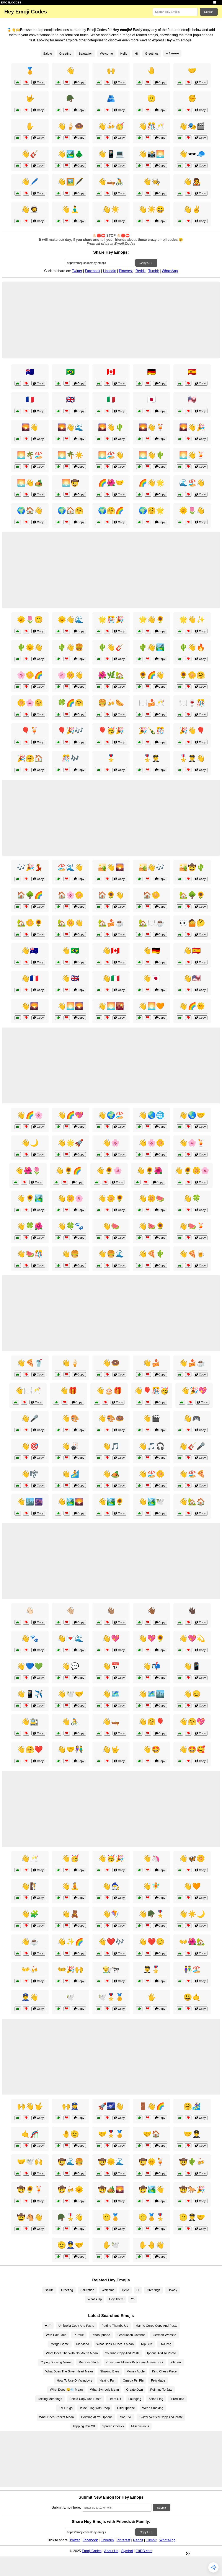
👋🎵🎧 (152, 1446)
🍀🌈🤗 (70, 703)
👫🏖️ (192, 1969)
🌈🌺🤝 (111, 483)
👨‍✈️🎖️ (151, 1969)
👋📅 (111, 1666)
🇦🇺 (30, 372)
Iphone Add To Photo (161, 2353)
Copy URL (146, 262)
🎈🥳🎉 (111, 730)
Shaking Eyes (109, 2371)
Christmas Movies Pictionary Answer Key (134, 2362)
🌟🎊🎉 (111, 619)
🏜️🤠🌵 (192, 867)
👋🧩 (30, 1914)
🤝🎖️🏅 (111, 2134)
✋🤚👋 (152, 2245)
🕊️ (70, 1997)
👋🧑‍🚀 (30, 209)
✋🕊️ (111, 2245)
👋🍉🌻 (152, 1226)
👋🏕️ (111, 1474)
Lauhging (134, 2399)
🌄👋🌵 (111, 427)
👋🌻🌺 (150, 1171)
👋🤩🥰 (192, 1749)
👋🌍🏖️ (111, 1115)
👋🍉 (111, 1226)
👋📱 (192, 1666)
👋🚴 (70, 1722)
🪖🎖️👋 (70, 2217)
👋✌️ (192, 209)
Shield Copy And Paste (85, 2399)
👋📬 (151, 1666)
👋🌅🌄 (70, 1006)
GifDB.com (144, 2551)
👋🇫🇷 (30, 978)
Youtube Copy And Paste (122, 2353)
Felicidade (158, 2380)
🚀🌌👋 (111, 2106)
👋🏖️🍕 (192, 1474)
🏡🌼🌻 (30, 923)
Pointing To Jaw (161, 2389)
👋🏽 (111, 1611)
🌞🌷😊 (30, 619)
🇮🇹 (111, 399)
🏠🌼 (151, 895)
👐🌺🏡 (192, 1942)
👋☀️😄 (152, 209)
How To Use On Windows (74, 2380)
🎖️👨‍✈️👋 (192, 758)
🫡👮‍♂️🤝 (70, 2245)
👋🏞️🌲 (70, 154)
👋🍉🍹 (192, 1226)
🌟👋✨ (192, 619)
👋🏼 (70, 1611)
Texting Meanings (50, 2399)
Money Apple (136, 2371)
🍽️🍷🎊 (192, 703)
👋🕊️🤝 (70, 1694)
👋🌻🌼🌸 (192, 1171)
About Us (111, 2551)
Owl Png (165, 2344)
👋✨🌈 (70, 1942)
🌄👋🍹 (152, 427)
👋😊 (192, 1694)
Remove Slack (89, 2362)
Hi (136, 53)
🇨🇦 (111, 372)
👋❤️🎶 (111, 1942)
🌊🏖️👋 (192, 483)
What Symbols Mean (104, 2389)
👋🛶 (111, 1722)
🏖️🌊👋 (70, 867)
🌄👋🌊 (70, 427)
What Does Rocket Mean (56, 2417)
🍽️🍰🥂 (152, 703)
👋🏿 (192, 1611)
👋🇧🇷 (70, 950)
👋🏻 (30, 1611)
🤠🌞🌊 (111, 2162)
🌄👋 (30, 427)
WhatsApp (170, 271)
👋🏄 (70, 1474)
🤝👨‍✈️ (192, 2134)
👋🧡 (192, 1886)
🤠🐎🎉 (192, 2189)
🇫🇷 (30, 399)
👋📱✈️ (30, 1694)
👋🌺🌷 (28, 1171)
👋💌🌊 (70, 1638)
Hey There (116, 2299)
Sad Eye (126, 2417)
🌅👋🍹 (192, 455)
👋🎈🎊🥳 (151, 1391)
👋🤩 (151, 1749)
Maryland (82, 2344)
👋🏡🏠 (192, 1502)
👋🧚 (151, 1886)
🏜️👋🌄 (111, 867)
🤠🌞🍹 (152, 2162)
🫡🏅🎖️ (152, 2217)
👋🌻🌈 (69, 1171)
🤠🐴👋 (30, 2217)
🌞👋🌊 (70, 619)
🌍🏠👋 (30, 510)
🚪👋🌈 (152, 2106)
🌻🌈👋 (152, 675)
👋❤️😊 (152, 1942)
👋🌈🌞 (192, 1006)
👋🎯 (30, 1446)
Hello (123, 53)
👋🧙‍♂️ (111, 1886)
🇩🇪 (151, 372)
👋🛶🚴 (111, 182)
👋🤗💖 (192, 1722)
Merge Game (60, 2344)
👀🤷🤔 (192, 923)
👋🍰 (151, 1363)
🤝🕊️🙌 (30, 2162)
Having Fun (108, 2380)
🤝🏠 (151, 2134)
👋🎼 (30, 1474)
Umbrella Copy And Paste (76, 2325)
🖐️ (151, 1997)
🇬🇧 (70, 399)
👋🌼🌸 (70, 1198)
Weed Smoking (152, 2408)
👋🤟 (111, 1749)
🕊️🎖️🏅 (111, 1997)
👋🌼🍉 (152, 1198)
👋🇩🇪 (151, 950)
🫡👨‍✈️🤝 (192, 2217)
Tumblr (153, 271)
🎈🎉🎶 (70, 730)
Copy (38, 82)
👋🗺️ (111, 1694)
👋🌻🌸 (109, 1171)
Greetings (151, 53)
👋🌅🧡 (152, 1006)
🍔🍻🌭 (111, 703)
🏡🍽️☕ (152, 923)
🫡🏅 (111, 2217)
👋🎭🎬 (192, 126)
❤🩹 (47, 2325)
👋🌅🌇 (111, 1006)
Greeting (65, 53)
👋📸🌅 (152, 154)
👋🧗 (30, 1886)
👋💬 (70, 1666)
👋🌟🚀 (70, 1143)
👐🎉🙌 (70, 1969)
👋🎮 (192, 1418)
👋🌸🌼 (152, 1143)
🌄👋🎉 (192, 427)
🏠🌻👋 (111, 895)
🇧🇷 (70, 372)
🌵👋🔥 (192, 647)
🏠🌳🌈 (30, 895)
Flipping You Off (84, 2426)
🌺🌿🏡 (111, 675)
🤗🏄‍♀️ (192, 2106)
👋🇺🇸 (192, 978)
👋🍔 (70, 1254)
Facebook (92, 271)
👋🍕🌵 (152, 1254)
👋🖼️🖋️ (70, 182)
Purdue (79, 2335)
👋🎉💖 (194, 1391)
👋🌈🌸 (30, 1115)
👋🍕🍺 (192, 1254)
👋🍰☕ (192, 1363)
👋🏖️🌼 (152, 1474)
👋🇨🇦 (111, 950)
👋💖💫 (192, 1638)
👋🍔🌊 (111, 1254)
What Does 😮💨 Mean (66, 2389)
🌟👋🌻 (152, 619)
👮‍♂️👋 (30, 1997)
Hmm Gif (115, 2399)
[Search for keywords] (175, 12)
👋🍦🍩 (70, 126)
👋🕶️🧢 (192, 154)
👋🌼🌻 (111, 1198)
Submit (161, 2507)
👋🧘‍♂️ (70, 209)
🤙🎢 (30, 2134)
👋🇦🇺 (30, 950)
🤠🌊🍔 (70, 2162)
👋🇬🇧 (70, 978)
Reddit (140, 271)
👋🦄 (151, 1858)
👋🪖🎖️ (152, 1914)
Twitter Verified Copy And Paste (161, 2417)
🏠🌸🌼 (70, 895)
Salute (47, 53)
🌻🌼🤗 (192, 675)
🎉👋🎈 (192, 730)
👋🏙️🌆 (30, 1502)
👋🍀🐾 (70, 1226)
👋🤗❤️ (30, 1749)
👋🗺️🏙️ (152, 1694)
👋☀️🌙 (192, 1914)
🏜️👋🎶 (152, 867)
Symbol (127, 2551)
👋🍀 (192, 1198)
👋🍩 (111, 1363)
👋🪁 (111, 1914)
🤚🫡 (70, 2134)
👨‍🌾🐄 (111, 1969)
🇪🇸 (192, 372)
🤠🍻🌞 (70, 2189)
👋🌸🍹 (192, 1143)
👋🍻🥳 (111, 126)
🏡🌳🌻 (192, 895)
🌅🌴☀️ (70, 455)
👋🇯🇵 (151, 978)
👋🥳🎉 (111, 1858)
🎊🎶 (70, 758)
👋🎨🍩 (111, 1418)
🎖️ (111, 758)
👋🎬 (151, 1418)
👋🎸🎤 (192, 1446)
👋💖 (111, 1638)
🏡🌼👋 (70, 923)
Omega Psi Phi (133, 2380)
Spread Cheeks (113, 2426)
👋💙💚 (30, 1666)
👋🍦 (70, 1363)
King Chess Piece (164, 2371)
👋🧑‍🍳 (151, 182)
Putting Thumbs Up (114, 2325)
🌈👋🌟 (152, 483)
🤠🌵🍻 (192, 2162)
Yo (132, 2299)
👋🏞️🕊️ (152, 1502)
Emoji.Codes (91, 2551)
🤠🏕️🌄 (111, 2189)
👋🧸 (70, 1914)
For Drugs (66, 2408)
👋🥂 (30, 1858)
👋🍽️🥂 (28, 1391)
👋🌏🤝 (192, 1115)
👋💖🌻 (152, 1638)
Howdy (172, 2290)
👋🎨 (70, 1418)
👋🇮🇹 (111, 978)
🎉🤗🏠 (30, 758)
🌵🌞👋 (30, 647)
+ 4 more (172, 53)
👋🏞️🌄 (70, 1502)
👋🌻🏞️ (30, 1198)
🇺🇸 (192, 399)
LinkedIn (109, 271)
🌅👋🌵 (152, 455)
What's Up (94, 2299)
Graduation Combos (131, 2335)
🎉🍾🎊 (152, 730)
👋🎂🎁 (109, 1391)
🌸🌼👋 (70, 675)
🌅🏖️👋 (111, 455)
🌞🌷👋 (192, 510)
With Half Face (56, 2335)
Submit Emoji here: (66, 2507)
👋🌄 (30, 1006)
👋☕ (30, 1942)
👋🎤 (30, 1418)
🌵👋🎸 (111, 647)
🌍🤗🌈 (111, 510)
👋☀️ (111, 209)
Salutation (86, 53)
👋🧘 (70, 1886)
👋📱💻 (111, 154)
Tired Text (177, 2399)
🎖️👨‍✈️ (151, 758)
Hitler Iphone (126, 2408)
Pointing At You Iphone (97, 2417)
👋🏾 (151, 1611)
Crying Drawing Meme (56, 2362)
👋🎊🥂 (152, 126)
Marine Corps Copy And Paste (156, 2325)
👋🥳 (70, 1858)
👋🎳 (70, 1446)
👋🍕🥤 (30, 1363)
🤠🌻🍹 (30, 2189)
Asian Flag (156, 2399)
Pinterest (126, 271)
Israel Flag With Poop (95, 2408)
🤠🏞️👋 (152, 2189)
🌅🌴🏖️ (30, 455)
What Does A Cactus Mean (115, 2344)
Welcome (106, 53)
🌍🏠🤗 (70, 510)
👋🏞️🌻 (111, 1502)
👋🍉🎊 (30, 1254)
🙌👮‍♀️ (70, 2106)
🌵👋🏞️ (152, 647)
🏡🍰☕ (111, 923)
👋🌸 (111, 1143)
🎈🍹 (30, 730)
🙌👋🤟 (30, 2106)
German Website (164, 2335)
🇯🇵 (151, 399)
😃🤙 (192, 1997)
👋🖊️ (30, 182)
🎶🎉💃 (30, 867)
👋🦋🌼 (192, 1858)
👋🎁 (68, 1391)
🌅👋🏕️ (30, 483)
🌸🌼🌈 (30, 675)
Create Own (134, 2389)
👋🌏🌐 (152, 1115)
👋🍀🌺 (30, 1226)
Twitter (77, 271)
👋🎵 (111, 1446)
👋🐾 (30, 1638)
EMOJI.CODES (11, 2)
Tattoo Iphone (100, 2335)
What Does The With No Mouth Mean (72, 2353)
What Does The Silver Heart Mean (69, 2371)
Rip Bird (146, 2344)
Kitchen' (175, 2362)
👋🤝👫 (70, 1749)
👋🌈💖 (70, 1115)
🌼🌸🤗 (30, 703)
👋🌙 (30, 1143)
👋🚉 (30, 1722)
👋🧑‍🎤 (192, 182)
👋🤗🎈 (152, 1722)
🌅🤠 (70, 483)
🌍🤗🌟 (152, 510)
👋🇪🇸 (192, 950)
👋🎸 (30, 154)
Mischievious (140, 2426)
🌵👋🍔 (70, 647)
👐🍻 (30, 1969)
